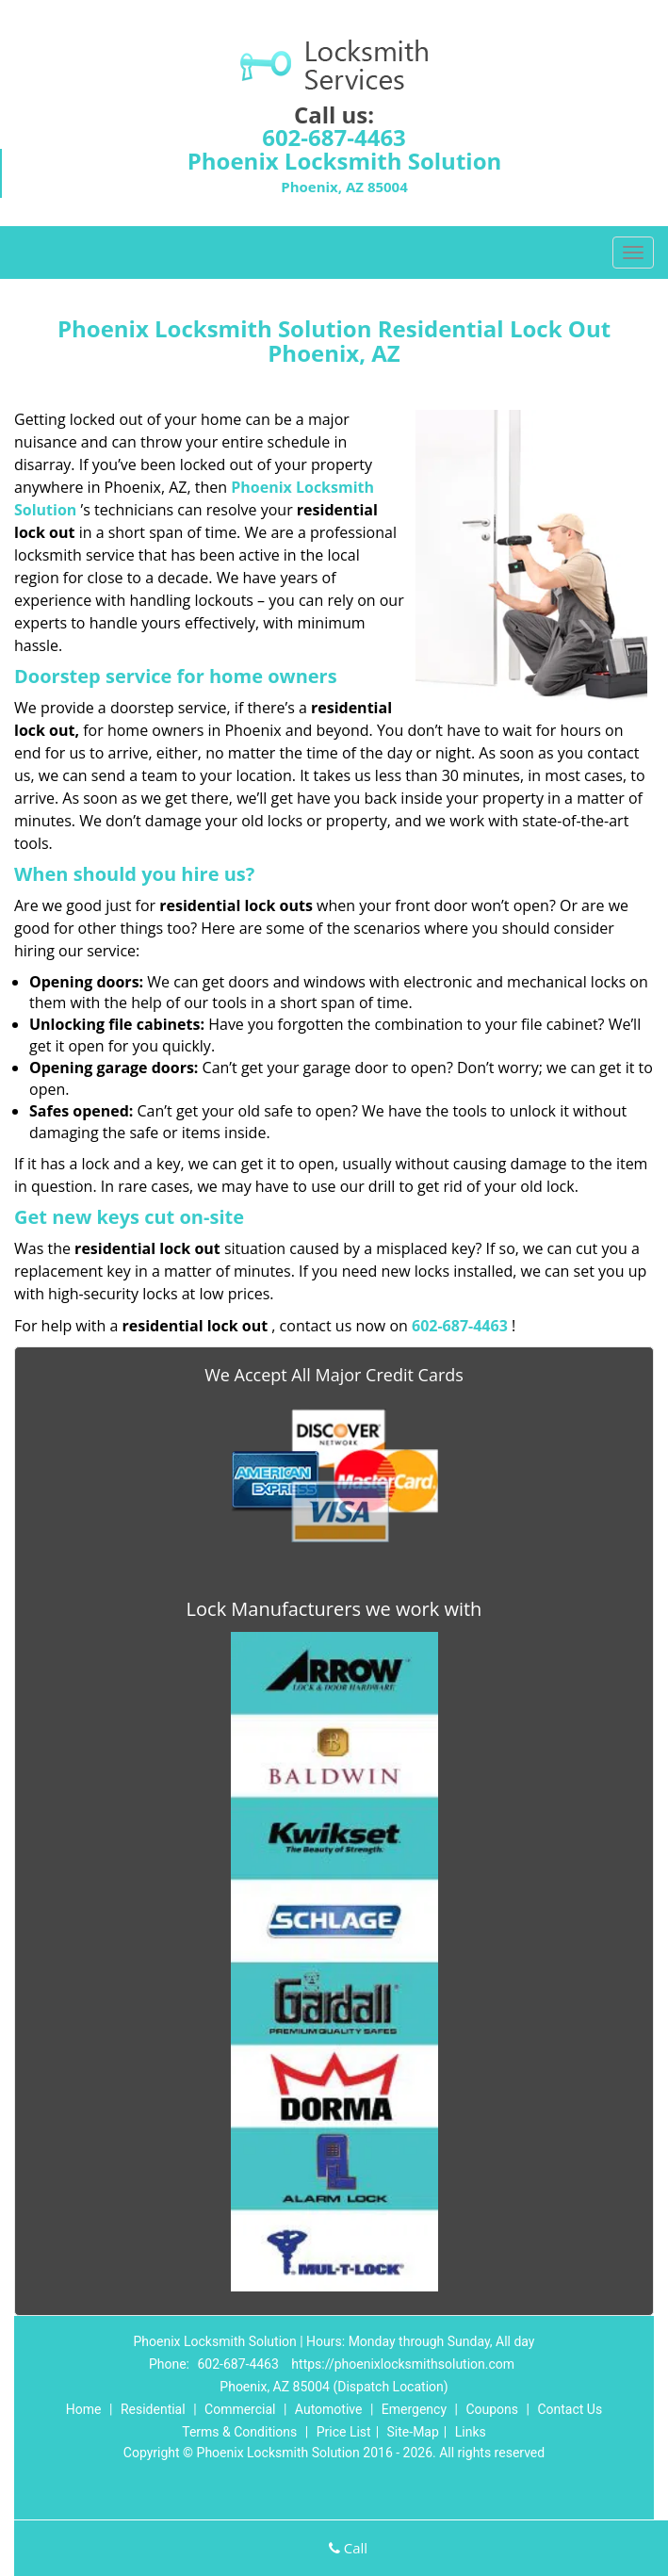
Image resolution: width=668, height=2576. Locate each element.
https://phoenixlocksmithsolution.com (402, 2364)
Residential (153, 2409)
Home (84, 2409)
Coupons (491, 2409)
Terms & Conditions (239, 2431)
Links (470, 2431)
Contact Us (569, 2409)
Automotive (329, 2409)
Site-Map (413, 2431)
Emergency (414, 2409)
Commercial (239, 2409)
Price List (344, 2431)
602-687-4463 (334, 137)
